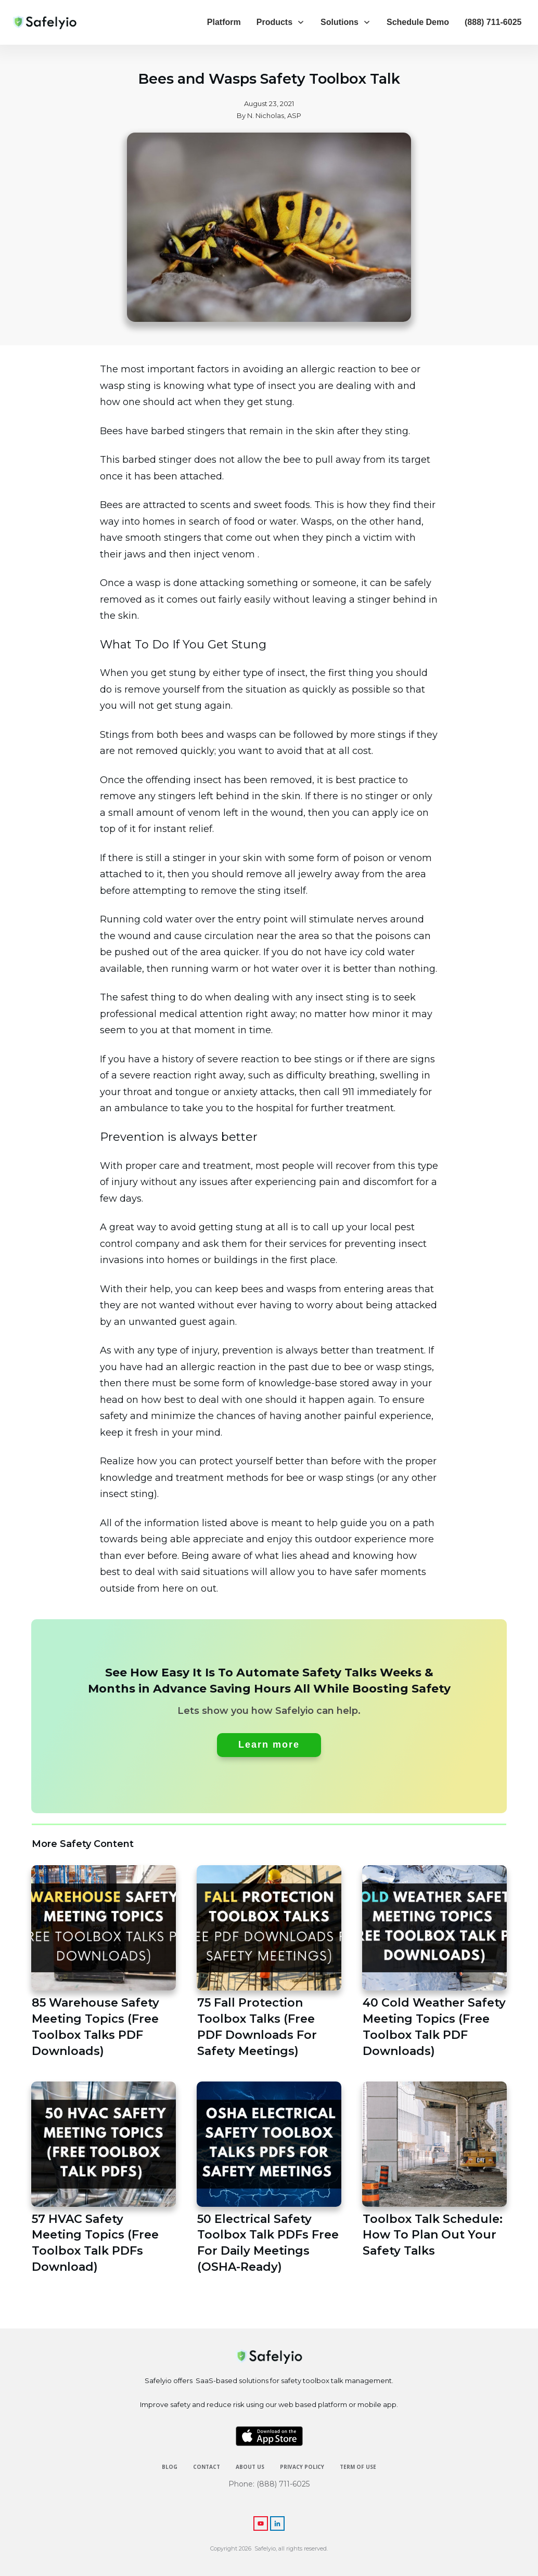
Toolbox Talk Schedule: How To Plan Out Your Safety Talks (434, 2178)
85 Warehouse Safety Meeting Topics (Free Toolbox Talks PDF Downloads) (103, 1962)
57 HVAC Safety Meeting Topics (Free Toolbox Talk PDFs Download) (103, 2178)
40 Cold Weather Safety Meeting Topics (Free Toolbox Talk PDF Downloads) (434, 1962)
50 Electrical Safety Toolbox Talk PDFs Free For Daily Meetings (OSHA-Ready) (269, 2178)
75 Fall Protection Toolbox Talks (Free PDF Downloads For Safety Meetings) (269, 1962)
